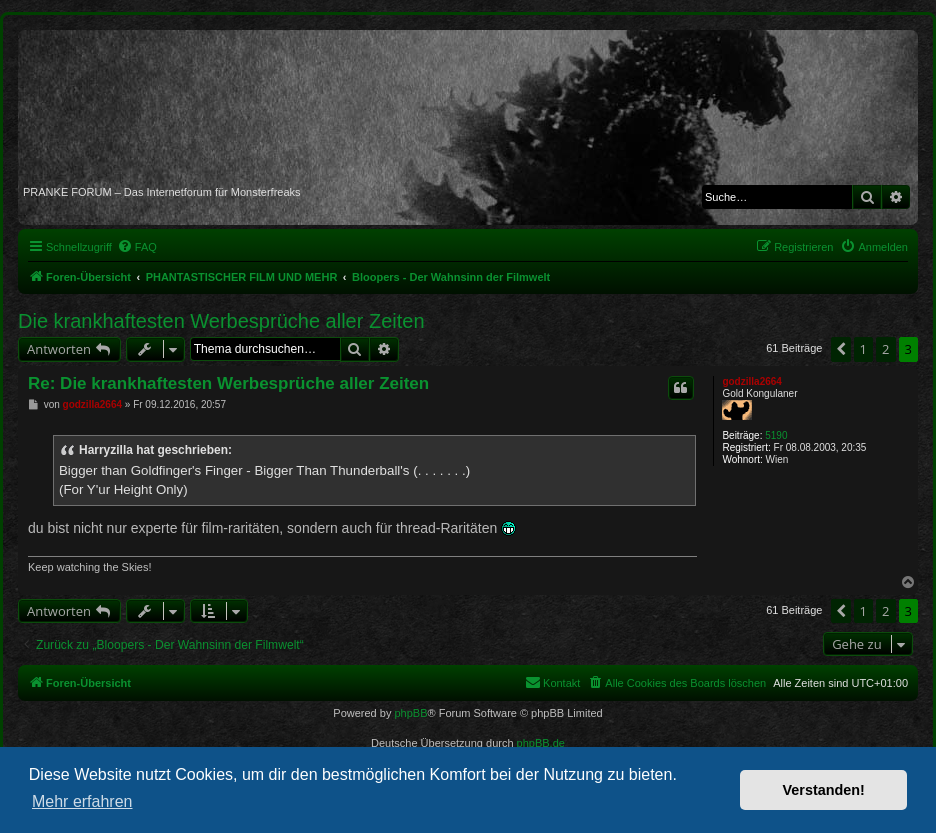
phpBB (410, 713)
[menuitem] (137, 247)
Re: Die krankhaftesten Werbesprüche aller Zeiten (228, 383)
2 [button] (885, 349)
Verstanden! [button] (824, 790)
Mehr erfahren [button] (82, 801)
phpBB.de (541, 743)
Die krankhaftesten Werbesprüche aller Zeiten (221, 321)
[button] (841, 349)
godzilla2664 (751, 381)
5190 (776, 435)
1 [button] (863, 349)
